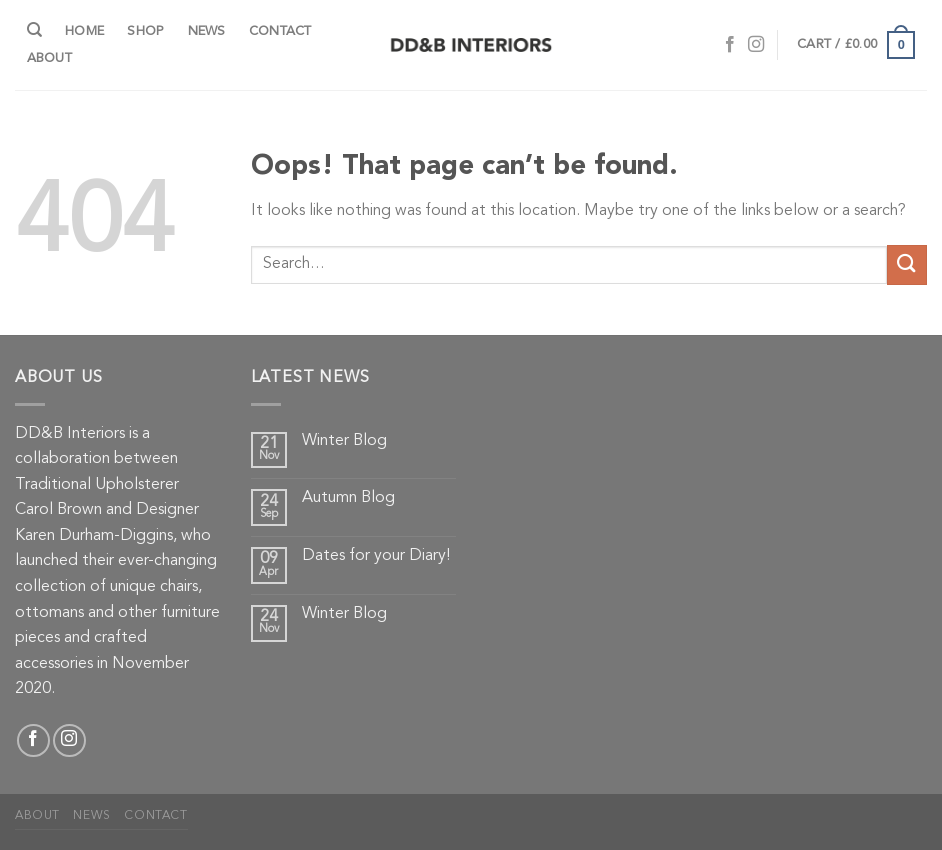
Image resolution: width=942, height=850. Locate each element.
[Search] (34, 30)
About (49, 58)
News (207, 31)
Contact (280, 31)
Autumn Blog (348, 498)
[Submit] (907, 264)
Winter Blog (344, 441)
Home (84, 31)
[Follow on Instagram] (756, 45)
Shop (145, 31)
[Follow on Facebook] (730, 45)
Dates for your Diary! (376, 556)
